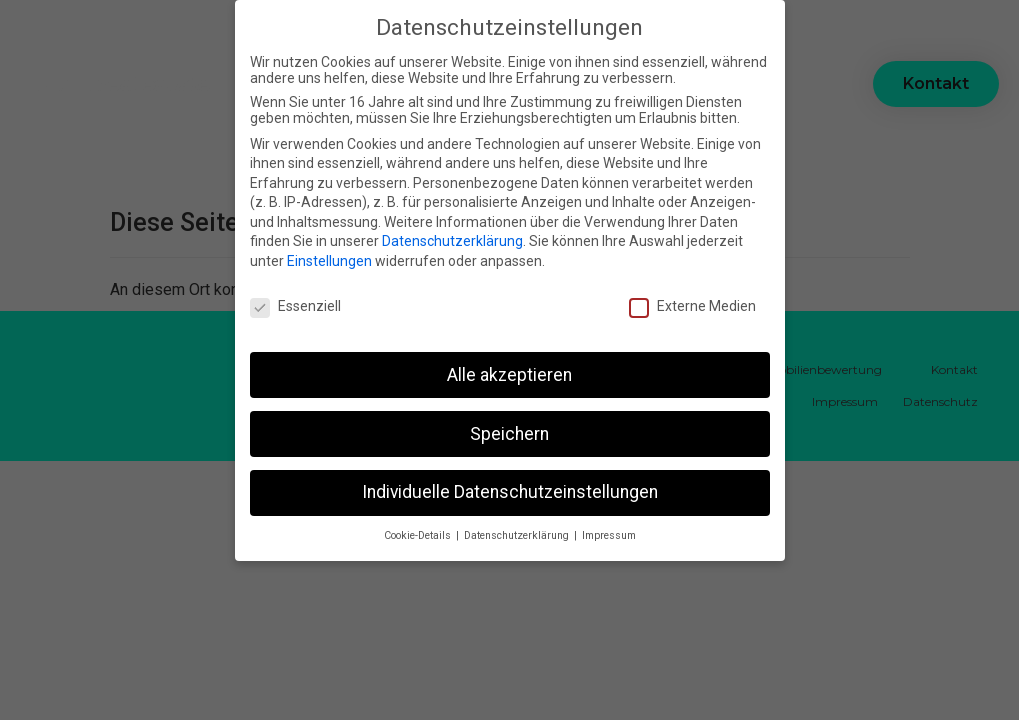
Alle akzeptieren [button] (509, 371)
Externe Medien (692, 303)
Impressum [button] (609, 532)
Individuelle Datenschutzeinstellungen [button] (510, 489)
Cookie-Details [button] (419, 532)
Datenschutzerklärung (452, 238)
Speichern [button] (509, 430)
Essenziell (295, 303)
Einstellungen (329, 258)
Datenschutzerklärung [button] (518, 532)
